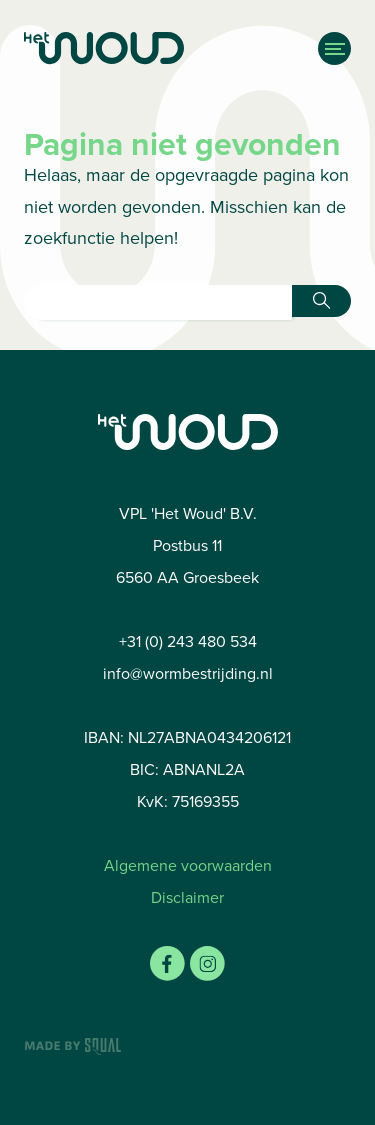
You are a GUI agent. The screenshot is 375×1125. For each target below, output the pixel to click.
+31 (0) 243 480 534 (188, 641)
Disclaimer (187, 897)
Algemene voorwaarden (188, 865)
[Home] (137, 48)
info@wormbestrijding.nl (188, 673)
